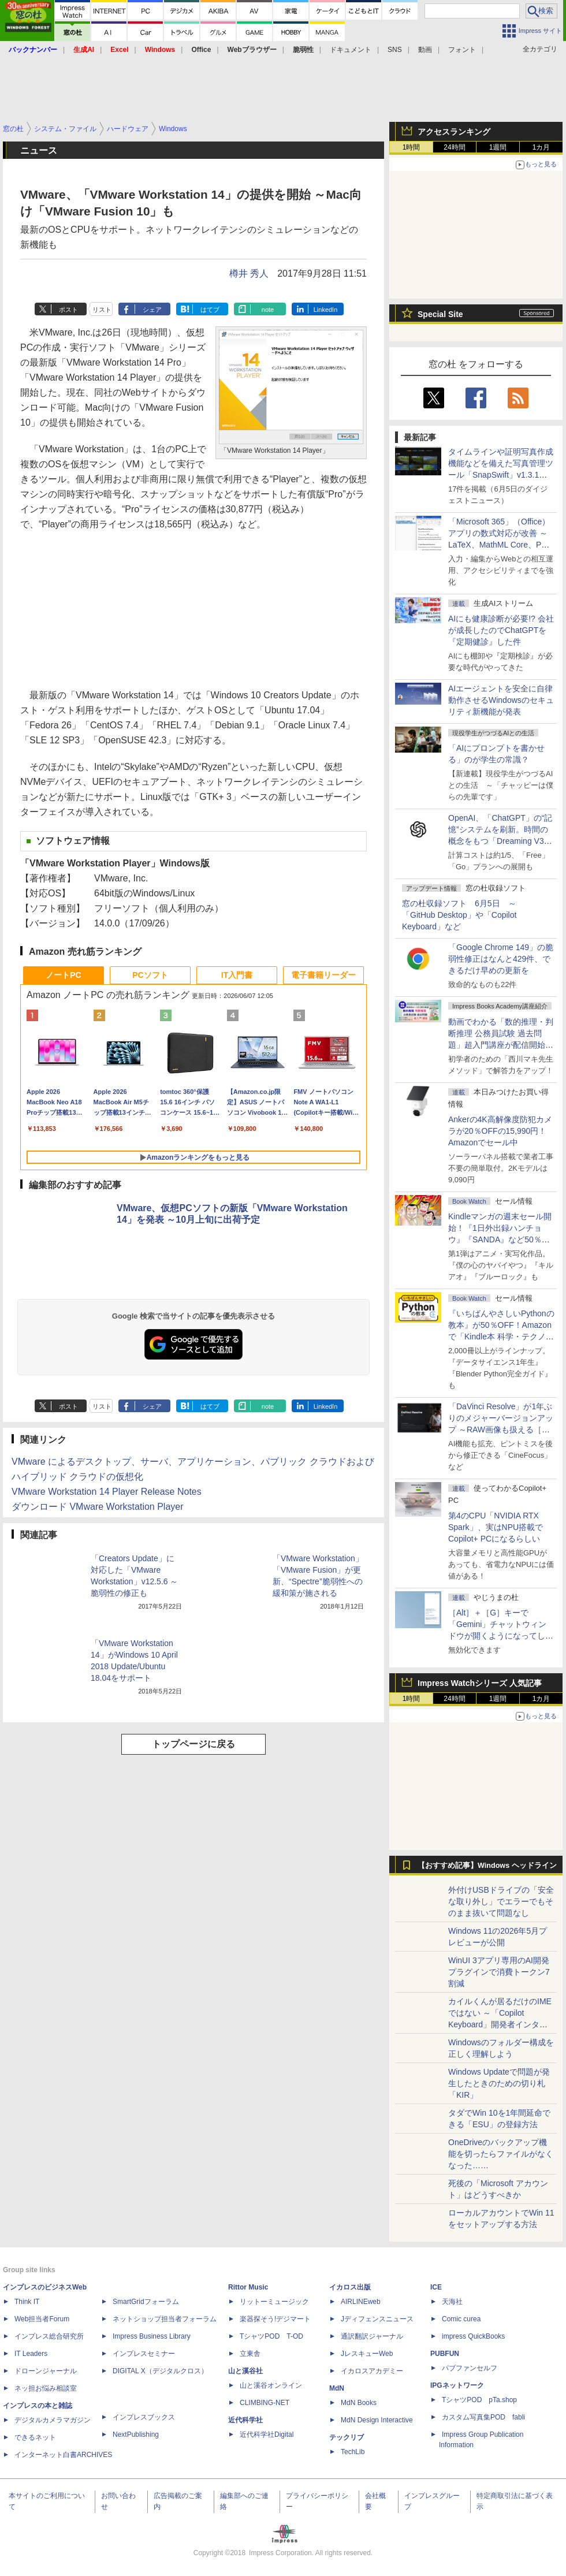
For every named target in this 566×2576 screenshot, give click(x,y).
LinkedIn (326, 309)
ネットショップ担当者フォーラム (165, 2319)
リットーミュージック (274, 2302)
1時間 (411, 147)
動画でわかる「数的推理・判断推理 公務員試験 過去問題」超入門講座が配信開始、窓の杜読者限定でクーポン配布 (500, 1045)
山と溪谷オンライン (271, 2385)
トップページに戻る (193, 1744)
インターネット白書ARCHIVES (63, 2455)
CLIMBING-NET (264, 2403)
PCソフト (149, 975)
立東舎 (250, 2354)
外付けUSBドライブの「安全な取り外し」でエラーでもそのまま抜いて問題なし (501, 1901)
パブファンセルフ (469, 2368)
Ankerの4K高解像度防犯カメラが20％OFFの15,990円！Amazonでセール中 (500, 1131)
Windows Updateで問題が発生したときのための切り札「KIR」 (499, 2083)
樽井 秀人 (249, 273)
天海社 (452, 2302)
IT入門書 (236, 975)
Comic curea (461, 2319)
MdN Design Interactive (377, 2420)
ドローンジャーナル (45, 2371)
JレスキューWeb (367, 2354)
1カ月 (541, 147)
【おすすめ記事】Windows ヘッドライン (487, 1866)
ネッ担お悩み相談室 (45, 2388)
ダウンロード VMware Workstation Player (98, 1507)
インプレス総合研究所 (49, 2336)
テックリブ (346, 2437)
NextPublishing (136, 2434)
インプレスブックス (144, 2417)
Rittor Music (248, 2287)
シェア (152, 309)
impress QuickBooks (473, 2336)
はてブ (209, 309)
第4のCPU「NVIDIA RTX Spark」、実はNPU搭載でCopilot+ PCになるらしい (495, 1527)
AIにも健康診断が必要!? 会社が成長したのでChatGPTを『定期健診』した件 (501, 630)
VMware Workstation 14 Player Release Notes (107, 1492)
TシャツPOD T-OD (271, 2336)
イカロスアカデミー (372, 2371)
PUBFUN (444, 2354)
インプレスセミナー (144, 2354)
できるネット (35, 2437)
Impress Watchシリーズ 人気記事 (480, 1683)
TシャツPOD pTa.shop (479, 2400)
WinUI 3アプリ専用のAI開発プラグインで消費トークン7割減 (499, 1972)
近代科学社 (245, 2420)
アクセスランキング (454, 131)
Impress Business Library (152, 2336)
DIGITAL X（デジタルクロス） (160, 2371)
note (268, 309)
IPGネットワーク (457, 2385)
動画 (425, 50)
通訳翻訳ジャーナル (372, 2336)
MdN (336, 2388)
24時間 (454, 147)
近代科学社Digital (266, 2434)
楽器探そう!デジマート (275, 2319)
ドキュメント (350, 50)
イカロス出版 (350, 2287)
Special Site (440, 314)
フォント (462, 50)
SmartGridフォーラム (146, 2302)
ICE (436, 2287)
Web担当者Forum (41, 2319)
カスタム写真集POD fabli (483, 2417)
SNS (395, 50)
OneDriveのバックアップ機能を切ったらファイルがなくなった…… (500, 2154)
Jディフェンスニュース (377, 2319)
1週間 (498, 147)
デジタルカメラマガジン (52, 2420)
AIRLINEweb (361, 2302)
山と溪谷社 (245, 2371)
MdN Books (359, 2403)
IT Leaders (30, 2354)
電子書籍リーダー (323, 975)
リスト (101, 309)
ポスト (68, 309)
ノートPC (63, 975)
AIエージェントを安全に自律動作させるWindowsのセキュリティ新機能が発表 (501, 700)
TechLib (352, 2452)
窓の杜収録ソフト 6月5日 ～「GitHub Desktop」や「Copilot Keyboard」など (459, 915)
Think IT (26, 2302)
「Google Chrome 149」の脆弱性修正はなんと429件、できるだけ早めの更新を (500, 959)
